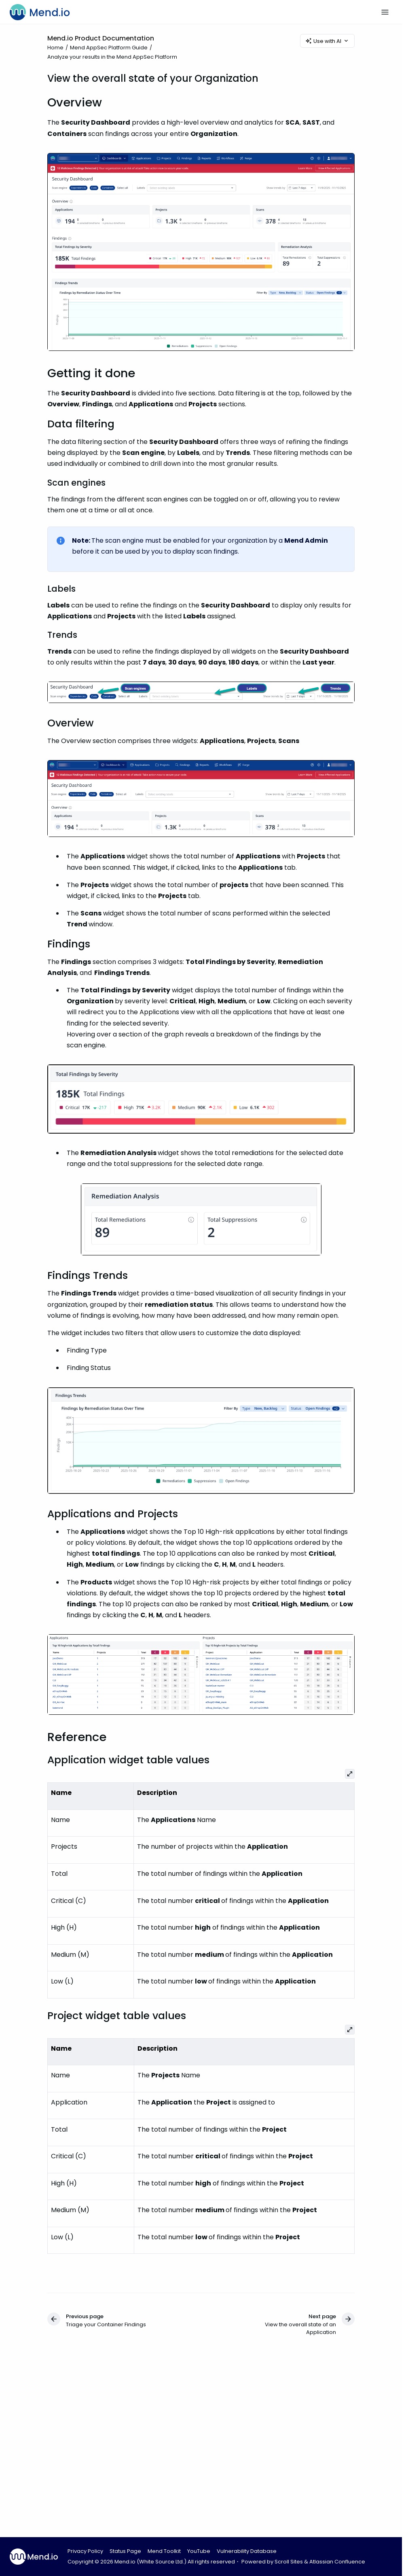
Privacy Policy (85, 2551)
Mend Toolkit (164, 2551)
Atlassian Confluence (337, 2561)
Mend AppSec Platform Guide (109, 47)
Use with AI (327, 41)
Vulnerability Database (247, 2551)
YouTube (198, 2551)
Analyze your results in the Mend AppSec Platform (112, 57)
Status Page (125, 2551)
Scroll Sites (289, 2561)
